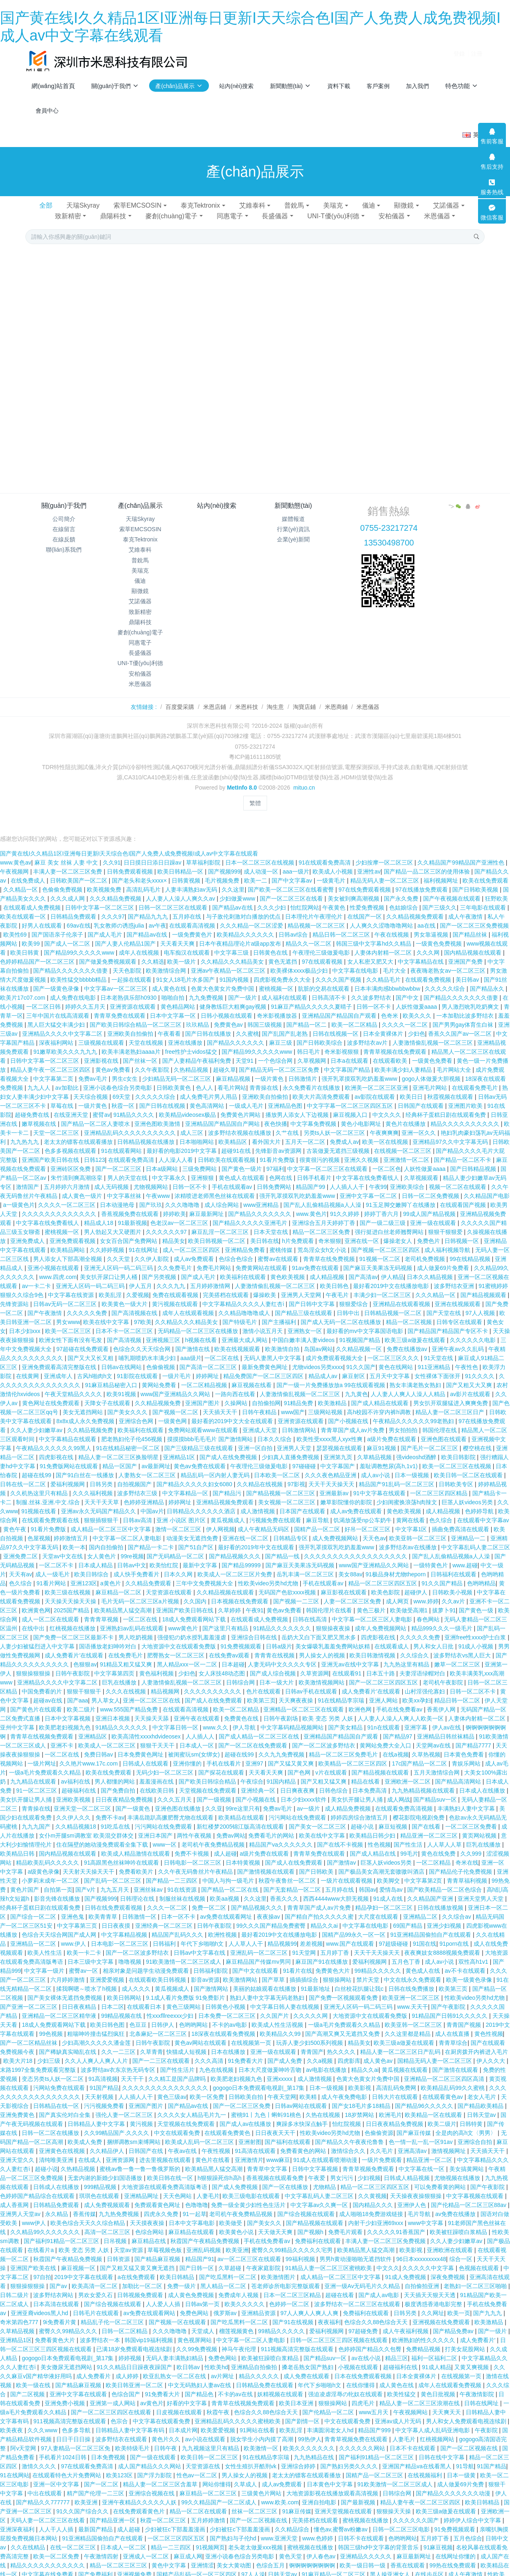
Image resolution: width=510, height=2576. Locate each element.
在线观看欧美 (391, 1049)
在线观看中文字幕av (483, 1508)
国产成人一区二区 (68, 932)
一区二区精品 (434, 1851)
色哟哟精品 (481, 1572)
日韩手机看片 (315, 1166)
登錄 (459, 60)
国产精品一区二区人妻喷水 (96, 1112)
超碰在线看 (340, 2283)
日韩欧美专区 (457, 1472)
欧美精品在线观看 (242, 1806)
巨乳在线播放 (120, 1671)
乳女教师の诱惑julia (120, 914)
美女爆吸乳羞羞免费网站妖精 (333, 1635)
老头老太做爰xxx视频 (256, 2536)
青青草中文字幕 (268, 2157)
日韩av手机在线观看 (312, 1680)
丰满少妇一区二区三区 (383, 1283)
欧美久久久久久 (245, 2292)
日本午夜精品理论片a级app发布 (240, 932)
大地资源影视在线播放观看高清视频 (333, 2482)
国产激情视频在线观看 (266, 1860)
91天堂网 (304, 1941)
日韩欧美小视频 (453, 1581)
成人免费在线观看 (307, 2364)
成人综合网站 (222, 1193)
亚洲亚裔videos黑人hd (40, 2301)
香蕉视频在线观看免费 (275, 2166)
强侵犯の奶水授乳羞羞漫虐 (192, 1626)
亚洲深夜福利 (18, 2518)
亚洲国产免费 (466, 950)
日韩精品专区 (291, 1526)
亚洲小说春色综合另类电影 (118, 1076)
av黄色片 (151, 2391)
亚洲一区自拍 (256, 1436)
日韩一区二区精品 (125, 2319)
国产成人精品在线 (373, 1842)
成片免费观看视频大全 (335, 1346)
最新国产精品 (96, 2518)
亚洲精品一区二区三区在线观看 (304, 1698)
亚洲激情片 (249, 2148)
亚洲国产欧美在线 (34, 2256)
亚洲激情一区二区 (407, 1148)
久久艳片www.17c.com (89, 1752)
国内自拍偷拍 (107, 1535)
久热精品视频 (192, 1058)
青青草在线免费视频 (329, 1247)
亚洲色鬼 (73, 1905)
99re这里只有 (243, 1797)
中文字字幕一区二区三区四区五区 (350, 1094)
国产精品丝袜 (471, 923)
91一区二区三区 (37, 1779)
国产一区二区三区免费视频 (474, 914)
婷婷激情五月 (72, 1526)
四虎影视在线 (57, 1445)
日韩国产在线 (147, 2139)
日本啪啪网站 (197, 1130)
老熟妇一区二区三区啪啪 (476, 2274)
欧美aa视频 (225, 1887)
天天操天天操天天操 (71, 1590)
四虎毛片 (363, 2391)
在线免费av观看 (230, 1644)
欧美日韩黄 (25, 941)
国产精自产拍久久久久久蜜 (320, 1905)
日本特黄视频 (244, 1851)
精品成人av (323, 1364)
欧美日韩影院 (459, 1445)
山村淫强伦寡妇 (426, 1680)
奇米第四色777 (20, 2310)
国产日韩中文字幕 (312, 1292)
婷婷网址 (208, 1364)
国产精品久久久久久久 (236, 1031)
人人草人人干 (247, 1932)
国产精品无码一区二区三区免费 (280, 1058)
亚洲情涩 (202, 2554)
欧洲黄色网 (36, 1599)
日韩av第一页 (203, 2292)
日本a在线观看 (350, 1049)
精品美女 (173, 1229)
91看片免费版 (278, 1148)
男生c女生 (125, 1067)
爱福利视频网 (68, 1472)
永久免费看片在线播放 (312, 1076)
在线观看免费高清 (132, 1148)
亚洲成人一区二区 (146, 2545)
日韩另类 (102, 1472)
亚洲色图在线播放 (178, 1797)
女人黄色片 (102, 1545)
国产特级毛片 (240, 1310)
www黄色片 (183, 1617)
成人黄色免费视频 (191, 2283)
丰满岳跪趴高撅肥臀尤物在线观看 (171, 1806)
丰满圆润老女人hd (331, 2418)
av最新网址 (155, 1454)
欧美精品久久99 (281, 2022)
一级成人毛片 (247, 1094)
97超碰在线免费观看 (83, 1337)
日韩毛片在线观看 (96, 2301)
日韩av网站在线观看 (302, 2094)
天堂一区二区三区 (57, 1121)
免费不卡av (110, 1806)
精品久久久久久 (260, 2364)
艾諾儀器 (446, 205)
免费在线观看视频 (176, 1283)
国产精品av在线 (233, 896)
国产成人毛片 (106, 923)
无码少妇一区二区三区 (165, 1761)
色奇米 (390, 1004)
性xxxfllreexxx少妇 (171, 2004)
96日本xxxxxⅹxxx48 (421, 2247)
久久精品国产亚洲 (431, 1887)
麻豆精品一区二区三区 (208, 2482)
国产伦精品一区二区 (329, 2400)
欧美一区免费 (208, 2085)
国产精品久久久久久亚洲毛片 (251, 1211)
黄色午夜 (15, 1517)
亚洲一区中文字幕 (57, 2473)
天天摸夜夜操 (148, 2211)
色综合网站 (150, 2220)
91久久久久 (480, 1364)
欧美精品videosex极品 (188, 1103)
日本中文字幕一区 (173, 1004)
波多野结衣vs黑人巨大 (462, 1644)
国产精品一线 (283, 1545)
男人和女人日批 (434, 1635)
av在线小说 (366, 2346)
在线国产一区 (365, 905)
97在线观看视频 (323, 950)
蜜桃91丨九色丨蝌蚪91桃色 (267, 2103)
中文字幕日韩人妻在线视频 (285, 1995)
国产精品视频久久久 (235, 1545)
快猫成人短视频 (187, 2040)
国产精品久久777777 (43, 2491)
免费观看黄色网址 (158, 2193)
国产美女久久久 (128, 1400)
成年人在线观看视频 (188, 1301)
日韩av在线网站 (122, 1355)
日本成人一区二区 (124, 2536)
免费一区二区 (210, 1896)
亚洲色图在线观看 (444, 1427)
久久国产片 (275, 2004)
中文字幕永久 (170, 1166)
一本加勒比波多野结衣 (465, 1004)
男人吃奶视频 (136, 1626)
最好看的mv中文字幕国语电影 (365, 1319)
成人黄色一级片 (83, 1184)
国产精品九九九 (149, 905)
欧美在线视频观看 (238, 1337)
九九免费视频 (207, 986)
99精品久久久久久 (378, 1959)
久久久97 (113, 905)
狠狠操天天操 (394, 2500)
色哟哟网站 (194, 2013)
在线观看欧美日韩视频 (158, 1968)
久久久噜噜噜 (183, 1193)
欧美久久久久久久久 (309, 2436)
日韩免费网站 (275, 1175)
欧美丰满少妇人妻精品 (403, 1058)
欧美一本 (74, 1535)
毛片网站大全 (455, 1058)
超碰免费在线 (33, 1103)
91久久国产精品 (443, 1572)
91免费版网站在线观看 (69, 1454)
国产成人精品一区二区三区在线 (260, 1725)
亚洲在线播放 (186, 1031)
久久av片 (454, 1590)
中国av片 (152, 1499)
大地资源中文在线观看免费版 (179, 1635)
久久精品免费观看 (149, 1572)
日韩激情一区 (140, 1905)
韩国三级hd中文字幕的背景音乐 (379, 2536)
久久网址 (432, 2301)
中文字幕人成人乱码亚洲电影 (433, 2418)
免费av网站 (230, 1824)
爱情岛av (391, 1878)
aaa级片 (190, 1346)
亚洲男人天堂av (21, 2202)
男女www (68, 1310)
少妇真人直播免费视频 (291, 1445)
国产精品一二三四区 (172, 1869)
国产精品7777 (474, 1734)
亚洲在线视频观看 (458, 1292)
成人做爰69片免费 (461, 2473)
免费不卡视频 (193, 1842)
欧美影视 (360, 2076)
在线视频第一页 (252, 2031)
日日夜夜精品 (80, 1995)
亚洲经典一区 (259, 1779)
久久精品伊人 (108, 2139)
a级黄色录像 (43, 1860)
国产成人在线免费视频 (228, 1445)
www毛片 (270, 2572)
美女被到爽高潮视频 (354, 887)
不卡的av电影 (230, 2013)
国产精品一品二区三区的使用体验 (427, 860)
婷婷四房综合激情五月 (360, 1806)
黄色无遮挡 (283, 950)
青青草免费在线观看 (120, 1004)
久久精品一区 (21, 878)
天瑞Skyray (83, 205)
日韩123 (94, 1148)
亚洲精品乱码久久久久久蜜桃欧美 (238, 2409)
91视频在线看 (39, 1499)
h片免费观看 (298, 1229)
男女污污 (342, 2166)
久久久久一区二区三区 (67, 1193)
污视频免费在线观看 (276, 1508)
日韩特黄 (472, 2112)
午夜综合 (251, 1770)
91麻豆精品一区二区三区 (334, 2563)
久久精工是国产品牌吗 (177, 2067)
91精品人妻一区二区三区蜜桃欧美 (329, 2256)
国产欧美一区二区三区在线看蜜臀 (291, 878)
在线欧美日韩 (158, 1779)
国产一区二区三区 (119, 1157)
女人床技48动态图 (223, 1662)
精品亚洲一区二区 (430, 2148)
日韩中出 (349, 1301)
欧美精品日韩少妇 (373, 1824)
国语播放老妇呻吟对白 (108, 1635)
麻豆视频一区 (79, 2256)
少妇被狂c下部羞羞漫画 (176, 2518)
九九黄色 (356, 1382)
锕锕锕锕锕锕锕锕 (313, 2554)
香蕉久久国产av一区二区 (460, 1022)
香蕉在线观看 (408, 2554)
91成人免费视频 (406, 2265)
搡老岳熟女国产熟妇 (308, 2355)
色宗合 (120, 2409)
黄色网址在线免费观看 (51, 1391)
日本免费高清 (370, 1779)
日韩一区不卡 (374, 995)
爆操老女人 (398, 1229)
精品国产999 (375, 2418)
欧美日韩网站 (125, 1986)
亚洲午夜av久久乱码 (458, 1337)
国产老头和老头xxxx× (140, 869)
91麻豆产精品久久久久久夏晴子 (312, 995)
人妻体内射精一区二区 (383, 941)
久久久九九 (171, 1274)
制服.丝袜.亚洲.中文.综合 (48, 1490)
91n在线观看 (384, 1716)
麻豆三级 (281, 1031)
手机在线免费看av (400, 1698)
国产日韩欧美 (317, 1860)
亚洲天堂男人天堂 (481, 1887)
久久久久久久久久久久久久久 (60, 1202)
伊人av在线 (447, 1716)
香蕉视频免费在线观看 (130, 1202)
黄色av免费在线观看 (200, 1454)
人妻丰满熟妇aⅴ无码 (192, 878)
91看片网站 (51, 1572)
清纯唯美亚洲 (57, 2148)
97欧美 (143, 1310)
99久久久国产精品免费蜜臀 (271, 1914)
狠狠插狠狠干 (102, 1508)
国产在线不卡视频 (341, 1833)
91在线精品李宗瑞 (342, 1689)
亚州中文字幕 (18, 1716)
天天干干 (133, 2067)
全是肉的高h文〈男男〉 (466, 2121)
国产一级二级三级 (383, 1211)
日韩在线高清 (310, 1608)
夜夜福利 (329, 2310)
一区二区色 (386, 1157)
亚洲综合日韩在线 (255, 1626)
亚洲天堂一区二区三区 (83, 1797)
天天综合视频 (91, 1085)
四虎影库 (349, 2049)
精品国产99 (311, 1175)
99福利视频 (301, 2247)
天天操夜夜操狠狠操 (416, 2184)
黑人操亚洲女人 (391, 2563)
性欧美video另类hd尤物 (269, 1572)
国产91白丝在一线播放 (85, 1463)
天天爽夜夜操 (297, 1689)
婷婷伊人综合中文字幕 (473, 2509)
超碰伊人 (416, 1581)
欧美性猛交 (402, 2382)
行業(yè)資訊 (293, 529)
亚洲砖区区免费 (71, 1157)
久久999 (471, 1842)
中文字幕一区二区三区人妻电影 (373, 1608)
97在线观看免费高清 (88, 2455)
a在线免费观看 (137, 2265)
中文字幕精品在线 (421, 950)
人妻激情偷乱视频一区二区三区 (433, 1031)
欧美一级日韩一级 (363, 2554)
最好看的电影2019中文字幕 (182, 1139)
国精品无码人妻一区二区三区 (435, 2049)
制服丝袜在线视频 (183, 1887)
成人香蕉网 (15, 2193)
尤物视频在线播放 (458, 2166)
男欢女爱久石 (96, 2283)
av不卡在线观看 (466, 1959)
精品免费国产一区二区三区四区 (264, 1364)
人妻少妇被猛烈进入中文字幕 (38, 1635)
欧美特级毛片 (133, 2436)
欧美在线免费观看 (485, 869)
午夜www (158, 1184)
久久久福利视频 (93, 1481)
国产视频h (311, 2220)
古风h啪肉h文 (95, 1364)
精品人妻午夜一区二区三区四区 (51, 1058)
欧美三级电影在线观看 (251, 2184)
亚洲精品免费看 (246, 1238)
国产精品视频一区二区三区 (281, 1481)
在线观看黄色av (443, 2085)
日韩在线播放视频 (441, 1896)
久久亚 (213, 1797)
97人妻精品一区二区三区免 (76, 2436)
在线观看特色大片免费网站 (67, 2464)
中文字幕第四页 (115, 1662)
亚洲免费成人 (28, 1229)
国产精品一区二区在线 (230, 1878)
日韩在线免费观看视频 (114, 1896)
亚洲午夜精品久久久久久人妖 (140, 2491)
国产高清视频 (125, 1328)
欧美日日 (412, 1085)
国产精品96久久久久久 (424, 2094)
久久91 (112, 851)
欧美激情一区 (262, 2436)
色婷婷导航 (480, 1499)
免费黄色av (229, 1013)
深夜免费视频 (449, 2265)
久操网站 (236, 1391)
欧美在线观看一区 (24, 905)
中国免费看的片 (42, 1680)
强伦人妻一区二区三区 (124, 2103)
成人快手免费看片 (137, 1563)
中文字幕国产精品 (348, 1058)
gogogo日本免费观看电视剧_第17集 (259, 2076)
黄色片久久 (167, 2427)
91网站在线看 (258, 2418)
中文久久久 (387, 1103)
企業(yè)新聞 (293, 539)
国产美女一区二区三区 (318, 1815)
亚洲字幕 (416, 1716)
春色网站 (429, 1608)
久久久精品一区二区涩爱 (252, 914)
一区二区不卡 (57, 1554)
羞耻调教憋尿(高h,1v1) (389, 1454)
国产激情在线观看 (456, 2058)
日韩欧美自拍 (247, 2085)
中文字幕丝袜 (125, 1184)
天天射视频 (100, 2085)
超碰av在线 (48, 1689)
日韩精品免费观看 (74, 905)
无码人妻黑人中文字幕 (273, 1346)
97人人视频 (480, 1301)
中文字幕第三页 (78, 1914)
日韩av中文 (131, 1554)
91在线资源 (182, 1878)
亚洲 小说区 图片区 (181, 1508)
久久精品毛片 (384, 968)
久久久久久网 (311, 2004)
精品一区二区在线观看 (199, 2500)
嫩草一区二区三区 (458, 1653)
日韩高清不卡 (330, 986)
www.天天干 (412, 1995)
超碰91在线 (236, 1139)
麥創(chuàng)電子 (171, 216)
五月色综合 (467, 2527)
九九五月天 (115, 1878)
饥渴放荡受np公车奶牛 (363, 1508)
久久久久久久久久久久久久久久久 (166, 2076)
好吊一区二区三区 (368, 1517)
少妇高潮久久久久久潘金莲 (97, 2031)
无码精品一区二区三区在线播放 (199, 1319)
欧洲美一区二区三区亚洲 (377, 1076)
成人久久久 (137, 1977)
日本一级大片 (277, 1671)
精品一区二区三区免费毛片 (344, 1743)
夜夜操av (269, 1905)
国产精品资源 (112, 2572)
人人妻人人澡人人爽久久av (181, 887)
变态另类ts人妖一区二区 (53, 2067)
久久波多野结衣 (372, 986)
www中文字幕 (426, 2211)
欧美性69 (15, 923)
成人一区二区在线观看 (51, 1608)
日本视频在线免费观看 (240, 1590)
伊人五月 (141, 1274)
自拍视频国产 (135, 1472)
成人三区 (192, 1121)
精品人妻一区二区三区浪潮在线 (420, 2391)
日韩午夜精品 (260, 1400)
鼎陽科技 (113, 216)
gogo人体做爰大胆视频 (432, 1067)
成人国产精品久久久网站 (150, 2455)
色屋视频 (38, 1526)
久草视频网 (312, 1049)
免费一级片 (182, 2274)
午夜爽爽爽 (384, 1121)
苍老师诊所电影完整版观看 (286, 2274)
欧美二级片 (82, 1698)
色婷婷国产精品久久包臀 (370, 2337)
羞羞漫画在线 (157, 1770)
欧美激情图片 (279, 2265)
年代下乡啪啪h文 (203, 1932)
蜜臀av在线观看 (279, 1247)
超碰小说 (363, 1815)
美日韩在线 (264, 1229)
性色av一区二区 (198, 2464)
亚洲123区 (83, 1572)
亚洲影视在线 (102, 1049)
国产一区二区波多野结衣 (324, 1734)
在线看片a (41, 2238)
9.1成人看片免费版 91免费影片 (186, 1986)
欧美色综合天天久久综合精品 (88, 2211)
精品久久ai (325, 1914)
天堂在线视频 (147, 1031)
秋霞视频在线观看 (451, 1085)
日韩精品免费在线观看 (265, 2373)
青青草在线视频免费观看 (42, 1725)
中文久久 (387, 2256)
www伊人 (34, 2211)
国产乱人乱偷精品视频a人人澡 (323, 1193)
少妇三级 (49, 2049)
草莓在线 (62, 1094)
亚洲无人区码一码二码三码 (119, 1256)
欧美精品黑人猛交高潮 (123, 1599)
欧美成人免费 (86, 2130)
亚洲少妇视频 (445, 1914)
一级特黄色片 (431, 1554)
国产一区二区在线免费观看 (253, 1734)
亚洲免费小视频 (65, 2391)
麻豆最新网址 (207, 1202)
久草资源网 (314, 1662)
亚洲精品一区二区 (34, 1932)
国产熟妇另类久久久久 (349, 2455)
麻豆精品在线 (149, 2229)
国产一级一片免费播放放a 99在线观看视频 (332, 1373)
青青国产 (312, 2040)
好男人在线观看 (42, 914)
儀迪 (368, 205)
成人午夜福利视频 (406, 2319)
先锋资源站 (15, 1292)
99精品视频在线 (122, 2004)
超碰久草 (224, 1058)
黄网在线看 (411, 1508)
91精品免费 (299, 1391)
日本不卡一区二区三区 (124, 1319)
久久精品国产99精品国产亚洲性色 (461, 851)
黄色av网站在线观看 (201, 2031)
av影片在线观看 (471, 1382)
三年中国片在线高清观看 (58, 1004)
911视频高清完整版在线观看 (298, 2337)
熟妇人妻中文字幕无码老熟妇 (268, 1986)
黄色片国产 (25, 1878)
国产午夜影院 (449, 1995)
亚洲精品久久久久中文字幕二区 (63, 1022)
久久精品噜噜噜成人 (245, 1301)
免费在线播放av (408, 1337)
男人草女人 (105, 1689)
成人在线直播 (453, 2022)
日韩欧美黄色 (174, 1076)
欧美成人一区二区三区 (107, 1734)
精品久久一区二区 (309, 932)
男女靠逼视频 (432, 923)
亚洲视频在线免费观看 (442, 2310)
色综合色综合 (237, 1247)
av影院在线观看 (376, 1085)
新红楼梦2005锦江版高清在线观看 (241, 1815)
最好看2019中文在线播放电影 (392, 1274)
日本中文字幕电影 (192, 2211)
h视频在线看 (202, 1328)
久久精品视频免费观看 (415, 905)
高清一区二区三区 (108, 2220)
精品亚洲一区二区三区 (429, 1824)
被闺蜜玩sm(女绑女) (194, 1743)
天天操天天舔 (152, 1707)
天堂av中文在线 (63, 1545)
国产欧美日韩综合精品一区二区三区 (136, 1013)
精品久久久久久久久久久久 (466, 1112)
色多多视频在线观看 (71, 1139)
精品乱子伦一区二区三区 (113, 2310)
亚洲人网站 (384, 1689)
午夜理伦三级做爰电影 (321, 941)
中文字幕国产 (338, 1454)
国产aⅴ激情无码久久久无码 (169, 2572)
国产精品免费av (454, 2319)
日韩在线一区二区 (24, 1472)
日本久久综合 (275, 1427)
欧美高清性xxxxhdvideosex (146, 1725)
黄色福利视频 (157, 1662)
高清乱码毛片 (144, 878)
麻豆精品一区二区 (119, 1581)
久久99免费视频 (197, 2337)
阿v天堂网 (24, 2436)
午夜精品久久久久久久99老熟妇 (414, 1409)
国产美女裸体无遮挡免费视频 (65, 1986)
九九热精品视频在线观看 (424, 1779)
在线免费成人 (29, 869)
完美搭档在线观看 (226, 1283)
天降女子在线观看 (108, 1391)
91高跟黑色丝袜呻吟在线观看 (122, 1851)
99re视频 (132, 1545)
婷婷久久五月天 (86, 995)
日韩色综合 (334, 1779)
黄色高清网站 (208, 1094)
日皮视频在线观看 (180, 2400)
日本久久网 (179, 1563)
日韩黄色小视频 (226, 1995)
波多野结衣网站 (54, 2283)
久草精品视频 (375, 1445)
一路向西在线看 (236, 1382)
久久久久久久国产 (416, 2509)
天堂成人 (203, 2319)
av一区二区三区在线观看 (250, 2247)
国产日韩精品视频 (474, 1157)
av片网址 (223, 2364)
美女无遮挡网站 (83, 1400)
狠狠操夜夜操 (334, 1617)
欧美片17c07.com (23, 986)
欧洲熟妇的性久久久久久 (424, 2328)
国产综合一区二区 (34, 1905)
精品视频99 (282, 1932)
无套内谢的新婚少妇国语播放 (106, 2166)
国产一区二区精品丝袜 (29, 2031)
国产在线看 (427, 1815)
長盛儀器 (275, 216)
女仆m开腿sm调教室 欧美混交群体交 (87, 1824)
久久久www (43, 2418)
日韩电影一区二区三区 (193, 1851)
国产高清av (363, 1265)
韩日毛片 (309, 1040)
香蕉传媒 (84, 2202)
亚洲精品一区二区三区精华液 (60, 2004)
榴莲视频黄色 (237, 2319)
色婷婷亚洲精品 (144, 1490)
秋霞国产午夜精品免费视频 (205, 2229)
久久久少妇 (272, 896)
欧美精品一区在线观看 (434, 2103)
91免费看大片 (246, 2049)
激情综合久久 (349, 2139)
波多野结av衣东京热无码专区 (119, 2058)
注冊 (477, 60)
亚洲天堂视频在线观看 (344, 2500)
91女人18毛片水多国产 (186, 968)
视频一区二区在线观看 (458, 1175)
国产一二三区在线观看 (161, 2049)
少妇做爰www (238, 887)
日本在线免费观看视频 (363, 2364)
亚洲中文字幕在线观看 (79, 2382)
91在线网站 (14, 2464)
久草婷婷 (230, 1599)
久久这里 (233, 878)
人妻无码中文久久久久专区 (283, 1653)
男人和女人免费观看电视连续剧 (467, 2409)
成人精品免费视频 (348, 1797)
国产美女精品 (346, 1716)
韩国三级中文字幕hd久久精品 (374, 932)
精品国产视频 (34, 2572)
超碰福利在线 (79, 1779)
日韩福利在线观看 (454, 1563)
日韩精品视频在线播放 (146, 1130)
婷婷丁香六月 (382, 1202)
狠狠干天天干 (158, 1734)
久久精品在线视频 (260, 1472)
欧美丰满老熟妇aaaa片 (132, 1040)
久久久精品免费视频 (116, 887)
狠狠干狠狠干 (85, 1680)
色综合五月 (271, 2554)
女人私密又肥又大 (371, 950)
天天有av (20, 1563)
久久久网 (429, 941)
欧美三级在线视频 (68, 1581)
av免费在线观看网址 (227, 1905)
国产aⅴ (59, 2274)
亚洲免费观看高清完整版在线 (60, 1355)
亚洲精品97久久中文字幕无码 (451, 1130)
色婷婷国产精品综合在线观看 (38, 2184)
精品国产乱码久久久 (178, 1923)
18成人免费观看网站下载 (194, 1608)
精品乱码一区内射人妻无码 (216, 1463)
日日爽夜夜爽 (298, 1779)
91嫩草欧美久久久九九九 (65, 1040)
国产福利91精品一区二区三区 (62, 2229)
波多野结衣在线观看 (122, 2427)
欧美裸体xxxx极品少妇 (299, 959)
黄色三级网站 (184, 1995)
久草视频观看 (422, 1166)
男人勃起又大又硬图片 (113, 1220)
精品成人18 (99, 1211)
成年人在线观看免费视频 (450, 2373)
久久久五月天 (175, 1788)
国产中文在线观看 (256, 1959)
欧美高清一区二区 (95, 2274)
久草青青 (151, 2040)
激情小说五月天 (263, 1319)
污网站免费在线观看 (59, 2076)
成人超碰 (225, 1842)
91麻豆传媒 (297, 2500)
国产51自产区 (196, 1535)
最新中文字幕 (201, 1554)
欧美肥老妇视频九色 (65, 1716)
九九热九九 (25, 1130)
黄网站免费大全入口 (386, 1734)
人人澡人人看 (177, 1148)
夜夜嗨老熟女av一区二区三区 (448, 959)
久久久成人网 (68, 887)
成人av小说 (376, 1463)
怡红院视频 (347, 2112)
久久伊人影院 (152, 1247)
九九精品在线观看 (34, 1770)
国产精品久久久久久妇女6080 (195, 1472)
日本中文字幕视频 (68, 1707)
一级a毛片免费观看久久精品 (46, 1761)
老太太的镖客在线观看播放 (79, 1130)
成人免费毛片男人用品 (209, 1085)
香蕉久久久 (285, 1887)
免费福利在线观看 (318, 2229)
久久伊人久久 (74, 1806)
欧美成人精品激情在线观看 (136, 1842)
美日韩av (468, 968)
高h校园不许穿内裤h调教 (379, 1400)
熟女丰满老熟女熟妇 (416, 1373)
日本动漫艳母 (118, 1193)
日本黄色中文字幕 (330, 2473)
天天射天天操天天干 (89, 1860)
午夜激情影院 (478, 2382)
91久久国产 (361, 1355)
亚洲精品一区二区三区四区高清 (445, 2067)
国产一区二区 (102, 2473)
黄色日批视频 (439, 2382)
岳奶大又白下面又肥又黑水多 (319, 1626)
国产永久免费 (402, 887)
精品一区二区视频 (409, 1310)
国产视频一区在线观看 (178, 2310)
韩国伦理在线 (440, 1418)
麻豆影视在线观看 (344, 1581)
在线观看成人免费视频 (32, 896)
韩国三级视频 (265, 1013)
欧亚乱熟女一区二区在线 (175, 2364)
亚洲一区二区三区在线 (152, 1689)
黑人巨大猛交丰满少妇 (56, 1013)
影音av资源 (205, 1968)
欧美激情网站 (241, 1968)
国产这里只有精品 (226, 1617)
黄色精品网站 (179, 995)
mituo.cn (304, 787)
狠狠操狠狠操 (34, 1662)
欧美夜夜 (12, 2418)
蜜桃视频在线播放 (366, 2509)
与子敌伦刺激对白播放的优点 (244, 905)
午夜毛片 (338, 1283)
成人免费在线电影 (73, 986)
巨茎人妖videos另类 (468, 1490)
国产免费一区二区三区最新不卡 (74, 1626)
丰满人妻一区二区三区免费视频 (386, 2229)
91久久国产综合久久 (83, 2500)
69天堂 (122, 1085)
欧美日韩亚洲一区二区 (135, 2373)
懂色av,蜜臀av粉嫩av (341, 2518)
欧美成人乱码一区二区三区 (200, 2130)
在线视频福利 (426, 2464)
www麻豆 (278, 2148)
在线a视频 (396, 1743)
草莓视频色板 (165, 2238)
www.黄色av (15, 851)
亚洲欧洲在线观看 (450, 2238)
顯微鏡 (404, 205)
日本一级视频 (412, 1463)
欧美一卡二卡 (85, 1941)
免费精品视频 (424, 2337)
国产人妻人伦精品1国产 (126, 932)
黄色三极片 (372, 1599)
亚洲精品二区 (421, 1905)
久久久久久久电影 (473, 1328)
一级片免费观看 (382, 2148)
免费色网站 (195, 2301)
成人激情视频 (258, 1499)
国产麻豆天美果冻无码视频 (378, 1256)
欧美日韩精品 (178, 2265)
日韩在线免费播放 (412, 1977)
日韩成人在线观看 (146, 1752)
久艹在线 (288, 1121)
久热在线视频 (324, 2103)
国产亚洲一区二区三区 (29, 1995)
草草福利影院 (204, 851)
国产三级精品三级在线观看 (199, 1436)
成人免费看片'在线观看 (75, 1644)
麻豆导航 (318, 1508)
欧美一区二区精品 (355, 1013)
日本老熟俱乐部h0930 (129, 986)
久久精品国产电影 (487, 1184)
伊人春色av (321, 2545)
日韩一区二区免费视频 (431, 1184)
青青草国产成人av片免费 (353, 1418)
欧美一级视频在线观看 (354, 2572)
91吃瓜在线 (116, 1815)
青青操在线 (264, 1076)
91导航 (465, 2455)
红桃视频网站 (438, 2427)
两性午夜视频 (195, 1824)
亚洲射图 (249, 2130)
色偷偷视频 (161, 1355)
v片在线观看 (332, 1761)
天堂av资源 (129, 2238)
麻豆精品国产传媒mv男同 (259, 1950)
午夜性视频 (217, 2139)
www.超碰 (464, 1554)
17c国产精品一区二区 (420, 1752)
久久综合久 (415, 1644)
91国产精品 (104, 2076)
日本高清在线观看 (57, 2292)
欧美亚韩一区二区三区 (418, 1526)
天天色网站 (178, 2184)
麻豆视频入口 (351, 1103)
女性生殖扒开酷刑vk (251, 2455)
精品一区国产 (120, 1454)
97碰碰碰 (304, 1454)
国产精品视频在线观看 (380, 1761)
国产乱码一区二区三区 (113, 1869)
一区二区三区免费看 (472, 1815)
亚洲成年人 (59, 1364)
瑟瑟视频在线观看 (340, 1436)
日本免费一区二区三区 (227, 2004)
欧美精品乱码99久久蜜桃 (453, 2076)
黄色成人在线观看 (242, 1166)
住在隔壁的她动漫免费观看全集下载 (103, 1833)
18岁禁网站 (360, 2103)
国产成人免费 (285, 2049)
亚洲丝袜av (149, 1878)
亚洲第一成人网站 (113, 2391)
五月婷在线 (187, 905)
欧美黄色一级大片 (125, 1292)
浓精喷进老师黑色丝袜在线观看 (215, 1184)
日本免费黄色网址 (141, 1743)
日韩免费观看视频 (130, 860)
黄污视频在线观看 (175, 1292)
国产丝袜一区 (141, 1049)
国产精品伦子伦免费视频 (461, 1860)
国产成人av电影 (379, 2283)
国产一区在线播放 (286, 2175)
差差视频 (311, 1932)
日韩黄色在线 (271, 941)
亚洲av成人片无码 (399, 2409)
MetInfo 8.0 (242, 787)
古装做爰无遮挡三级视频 (338, 1139)
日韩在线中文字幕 (442, 2445)
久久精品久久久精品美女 (233, 950)
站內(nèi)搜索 (216, 505)
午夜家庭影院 (264, 2256)
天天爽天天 (447, 2400)
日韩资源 (119, 2247)
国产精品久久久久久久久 (260, 1202)
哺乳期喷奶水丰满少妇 (147, 1346)
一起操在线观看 (132, 968)
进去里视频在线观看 (166, 2148)
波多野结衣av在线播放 (408, 1535)
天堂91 (245, 1049)
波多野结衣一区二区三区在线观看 (358, 2292)
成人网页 (398, 1590)
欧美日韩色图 (108, 2013)
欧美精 (308, 2085)
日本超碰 (233, 1653)
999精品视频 (101, 2175)
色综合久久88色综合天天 (376, 2310)
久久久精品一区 (436, 1283)
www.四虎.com (58, 1265)
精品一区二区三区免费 (321, 1220)
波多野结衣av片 (368, 1031)
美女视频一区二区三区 (287, 1490)
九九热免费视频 (120, 2202)
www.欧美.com (280, 2491)
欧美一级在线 (34, 2373)
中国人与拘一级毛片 (229, 1869)
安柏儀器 (392, 216)
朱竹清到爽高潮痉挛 (77, 1166)
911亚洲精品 (435, 1355)
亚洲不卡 (62, 1734)
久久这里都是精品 (408, 2022)
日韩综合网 (241, 1671)
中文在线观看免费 (178, 2121)
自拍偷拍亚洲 (423, 2274)
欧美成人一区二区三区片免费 (235, 1563)
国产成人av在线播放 (246, 2112)
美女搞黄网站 (467, 2157)
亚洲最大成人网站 (245, 1328)
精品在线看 (366, 1770)
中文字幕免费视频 (314, 1112)
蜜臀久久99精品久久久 (68, 2319)
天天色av (374, 1526)
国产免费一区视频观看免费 (344, 1986)
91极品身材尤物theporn (396, 1563)
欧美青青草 (103, 1905)
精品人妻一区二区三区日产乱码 (401, 2040)
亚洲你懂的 (188, 1752)
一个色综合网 (276, 1049)
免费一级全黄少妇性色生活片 (249, 2193)
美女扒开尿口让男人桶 (109, 1265)
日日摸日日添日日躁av (153, 851)
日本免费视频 (109, 2445)
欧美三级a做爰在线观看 (416, 1328)
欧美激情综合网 (167, 959)
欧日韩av (189, 2355)
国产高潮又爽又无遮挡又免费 (343, 2022)
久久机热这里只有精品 (39, 1481)
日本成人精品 (96, 1554)
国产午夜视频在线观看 (452, 887)
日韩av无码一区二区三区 (65, 1292)
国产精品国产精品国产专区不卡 (449, 1319)
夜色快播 (275, 1112)
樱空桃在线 (478, 1436)
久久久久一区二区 (405, 1013)
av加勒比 (67, 1076)
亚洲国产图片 (203, 1391)
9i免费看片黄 (60, 2310)
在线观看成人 (392, 1635)
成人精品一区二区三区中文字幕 (111, 1517)
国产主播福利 (280, 1310)
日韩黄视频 (187, 869)
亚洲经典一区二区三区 (164, 1914)
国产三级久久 (439, 896)
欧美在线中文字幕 (107, 1310)
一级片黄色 (270, 1067)
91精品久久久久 (134, 1103)
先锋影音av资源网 (279, 1139)
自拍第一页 (58, 1878)
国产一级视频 (215, 1788)
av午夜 (157, 914)
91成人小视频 (476, 1635)
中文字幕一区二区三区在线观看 (328, 1157)
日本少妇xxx (25, 1319)
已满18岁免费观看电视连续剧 (134, 2337)
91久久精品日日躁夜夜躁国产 (135, 2355)
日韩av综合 (294, 923)
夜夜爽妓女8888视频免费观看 (443, 1941)
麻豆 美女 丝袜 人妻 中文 (67, 851)
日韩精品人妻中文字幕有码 (130, 2418)
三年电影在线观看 (484, 896)
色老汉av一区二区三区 (180, 1211)
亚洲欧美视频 (74, 1788)
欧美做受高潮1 (409, 1599)
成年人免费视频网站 (381, 1617)
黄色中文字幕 (170, 2554)
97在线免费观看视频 (365, 878)
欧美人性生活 (45, 1941)
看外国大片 (267, 1130)
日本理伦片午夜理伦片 (314, 905)
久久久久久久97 (167, 1220)
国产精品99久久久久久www (80, 941)
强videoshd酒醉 (417, 1445)
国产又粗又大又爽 (470, 1373)
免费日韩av (99, 1743)
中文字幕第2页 (424, 1869)
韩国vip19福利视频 (149, 2328)
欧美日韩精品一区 (181, 860)
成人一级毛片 (53, 1563)
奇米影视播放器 (278, 1004)
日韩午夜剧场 (281, 1707)
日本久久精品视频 (430, 1265)
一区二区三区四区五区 (176, 2527)
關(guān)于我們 (63, 505)
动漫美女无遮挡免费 (193, 1526)
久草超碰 (230, 2256)
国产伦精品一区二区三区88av (469, 2193)
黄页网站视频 (480, 1824)
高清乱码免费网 (397, 2076)
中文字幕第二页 (54, 1067)
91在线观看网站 (122, 1139)
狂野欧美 (496, 887)
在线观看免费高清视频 (404, 1797)
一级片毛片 (177, 1364)
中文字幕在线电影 (356, 959)
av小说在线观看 (206, 2427)
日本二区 (112, 1995)
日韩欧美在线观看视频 (227, 1148)
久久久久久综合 (446, 977)
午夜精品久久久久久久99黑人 (54, 1436)
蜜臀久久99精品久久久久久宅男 (293, 2238)
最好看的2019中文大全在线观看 (232, 1409)
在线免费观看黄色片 (139, 2500)
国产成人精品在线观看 (380, 1391)
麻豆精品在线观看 (192, 2220)
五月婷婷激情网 (211, 1274)
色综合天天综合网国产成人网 (60, 1923)
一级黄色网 (173, 1409)
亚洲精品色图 (286, 1094)
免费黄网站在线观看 (262, 1256)
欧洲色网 (361, 1698)
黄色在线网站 (397, 1355)
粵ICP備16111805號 (255, 757)
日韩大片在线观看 (395, 2085)
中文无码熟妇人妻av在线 (200, 2373)
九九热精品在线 (314, 2445)
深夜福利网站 (57, 1031)
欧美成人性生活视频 (278, 2013)
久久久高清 (210, 2049)
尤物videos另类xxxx (317, 1355)
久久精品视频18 (76, 1815)
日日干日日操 (74, 2427)
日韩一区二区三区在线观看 (173, 896)
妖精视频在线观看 (281, 2382)
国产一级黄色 (134, 1797)
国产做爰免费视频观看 (108, 950)
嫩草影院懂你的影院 (347, 1490)
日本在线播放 (229, 2040)
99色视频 (51, 2022)
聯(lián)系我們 (64, 549)
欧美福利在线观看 (243, 1265)
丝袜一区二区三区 (255, 2500)
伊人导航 (245, 1716)
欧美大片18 (18, 2049)
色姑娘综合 (404, 896)
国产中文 (408, 986)
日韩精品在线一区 (57, 2094)
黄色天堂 (291, 2545)
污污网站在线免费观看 (298, 1806)
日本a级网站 (162, 1157)
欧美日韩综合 (92, 1563)
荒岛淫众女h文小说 (322, 1238)
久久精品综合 (293, 2518)
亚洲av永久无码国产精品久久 (99, 1499)
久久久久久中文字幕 (429, 2256)
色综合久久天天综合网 (142, 1337)
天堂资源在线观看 (169, 1581)
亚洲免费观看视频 (73, 1229)
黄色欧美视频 (288, 1265)
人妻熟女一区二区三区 (147, 1463)
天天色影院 (128, 959)
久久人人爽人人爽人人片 (97, 2049)
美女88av (350, 1563)
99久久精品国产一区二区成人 (219, 2491)
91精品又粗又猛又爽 (127, 1653)
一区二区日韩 (44, 995)
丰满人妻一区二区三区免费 (68, 860)
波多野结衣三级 (138, 1481)
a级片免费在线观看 (392, 1427)
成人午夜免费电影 (345, 2085)
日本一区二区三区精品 (292, 2283)
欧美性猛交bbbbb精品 (79, 968)
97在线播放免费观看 (422, 878)
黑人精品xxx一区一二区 (188, 1653)
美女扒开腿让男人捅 (26, 1788)
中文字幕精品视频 (125, 1923)
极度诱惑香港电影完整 (434, 2292)
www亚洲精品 (261, 1193)
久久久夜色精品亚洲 (331, 1463)
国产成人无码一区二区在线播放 (342, 1310)
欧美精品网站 (68, 1238)
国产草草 (274, 1968)
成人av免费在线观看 (357, 1499)
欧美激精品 (333, 1391)
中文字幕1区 (412, 1517)
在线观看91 (347, 1662)
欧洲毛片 (390, 2103)
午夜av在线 (183, 2139)
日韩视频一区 (462, 1229)
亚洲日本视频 (113, 1707)
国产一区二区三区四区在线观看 (112, 2400)
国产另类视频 (160, 1265)
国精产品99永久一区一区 (354, 1923)
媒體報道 (293, 519)
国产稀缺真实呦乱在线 (68, 2040)
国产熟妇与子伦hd (234, 2527)
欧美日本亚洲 (297, 2391)
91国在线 (425, 1932)
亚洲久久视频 (362, 1148)
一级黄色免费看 (433, 1049)
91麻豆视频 (438, 2536)
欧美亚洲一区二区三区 (411, 1986)
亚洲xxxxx (280, 2067)
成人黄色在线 (170, 977)
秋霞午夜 (218, 2400)
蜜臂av (101, 1103)
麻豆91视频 (382, 1436)
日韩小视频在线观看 (227, 1004)
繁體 (255, 803)
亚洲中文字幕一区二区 (369, 1184)
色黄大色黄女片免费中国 (223, 977)
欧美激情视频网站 (322, 1671)
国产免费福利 (96, 2563)
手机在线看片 (224, 1752)
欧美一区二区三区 (69, 1319)
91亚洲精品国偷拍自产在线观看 (431, 1923)
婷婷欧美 (174, 1202)
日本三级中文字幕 (91, 1950)
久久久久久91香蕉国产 (396, 2220)
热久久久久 (342, 2040)
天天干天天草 (102, 1490)
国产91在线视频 (293, 2310)
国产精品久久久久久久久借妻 (71, 959)
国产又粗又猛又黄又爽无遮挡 (138, 2256)
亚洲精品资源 (259, 2301)
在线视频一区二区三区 (403, 1139)
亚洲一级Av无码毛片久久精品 (362, 2274)
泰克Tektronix (200, 205)
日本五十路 (381, 1662)
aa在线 (427, 914)
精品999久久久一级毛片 (442, 1617)
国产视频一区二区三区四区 (386, 1238)
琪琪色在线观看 (100, 2184)
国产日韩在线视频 (163, 1094)
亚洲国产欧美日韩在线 (51, 1148)
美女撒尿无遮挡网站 (67, 2355)
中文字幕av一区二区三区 (116, 977)
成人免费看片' (478, 2328)
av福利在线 (76, 1770)
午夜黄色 (334, 896)
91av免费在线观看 (316, 1256)
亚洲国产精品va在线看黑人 (417, 2455)
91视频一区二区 (380, 1247)
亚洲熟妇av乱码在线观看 (132, 1617)
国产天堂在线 (444, 1301)
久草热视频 (426, 1743)
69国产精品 (408, 1914)
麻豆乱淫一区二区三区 (220, 1220)
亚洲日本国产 (156, 1824)
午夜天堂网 (281, 2085)
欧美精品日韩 (18, 1842)
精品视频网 (166, 1680)
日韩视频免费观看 (141, 2283)
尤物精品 (325, 2175)
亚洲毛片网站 (431, 1076)
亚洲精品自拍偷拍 (255, 2355)
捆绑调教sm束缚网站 (134, 2130)
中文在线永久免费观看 (413, 1968)
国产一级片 (243, 986)
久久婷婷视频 (108, 1238)
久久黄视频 (372, 2184)
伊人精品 (392, 1265)
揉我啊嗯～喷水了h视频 (87, 1977)
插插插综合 (305, 1968)
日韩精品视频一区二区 (393, 1301)
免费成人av (344, 1130)
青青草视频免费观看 (369, 2157)
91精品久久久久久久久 (283, 1617)
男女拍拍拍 (404, 1418)
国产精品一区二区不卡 (463, 1148)
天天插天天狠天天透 (430, 2283)
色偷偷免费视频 (63, 878)
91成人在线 (388, 1887)
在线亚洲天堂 (72, 1103)
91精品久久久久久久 (122, 1716)
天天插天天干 (221, 1400)
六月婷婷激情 (68, 1968)
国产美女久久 (265, 2211)
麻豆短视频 (394, 1815)
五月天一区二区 (306, 1130)
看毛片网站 (232, 1076)
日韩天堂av (482, 2103)
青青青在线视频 (275, 1644)
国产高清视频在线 (135, 1301)
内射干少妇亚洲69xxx (376, 2211)
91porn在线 (455, 1932)
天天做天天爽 (276, 2220)
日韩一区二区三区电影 (401, 2518)
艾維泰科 (252, 205)
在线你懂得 (361, 2373)
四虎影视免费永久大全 (283, 968)
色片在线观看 (264, 1680)
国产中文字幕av (293, 869)
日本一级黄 (462, 2464)
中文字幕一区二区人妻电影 (128, 1526)
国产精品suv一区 (435, 1788)
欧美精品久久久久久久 (246, 923)
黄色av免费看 (113, 1058)
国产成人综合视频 (273, 1662)
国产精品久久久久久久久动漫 (454, 2482)
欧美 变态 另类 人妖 (328, 1707)
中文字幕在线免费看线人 (368, 1166)
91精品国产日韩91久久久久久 (450, 2004)
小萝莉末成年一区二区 (51, 1869)
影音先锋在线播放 (58, 1887)
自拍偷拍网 (266, 1391)
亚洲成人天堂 (261, 1418)
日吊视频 (116, 2229)
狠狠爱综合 (354, 1292)
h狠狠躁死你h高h (220, 2166)
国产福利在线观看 (288, 2130)
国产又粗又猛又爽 (324, 1770)
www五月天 (374, 2400)
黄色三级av (171, 2085)
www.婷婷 (425, 1590)
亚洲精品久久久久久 (366, 2545)
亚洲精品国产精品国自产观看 (340, 1004)
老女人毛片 (482, 2085)
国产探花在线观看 (222, 1761)
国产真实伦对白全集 (65, 2103)
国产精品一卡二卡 (151, 1535)
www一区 (165, 1833)
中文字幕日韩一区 (176, 1716)
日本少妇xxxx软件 (304, 1788)
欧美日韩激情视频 (373, 1644)
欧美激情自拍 (283, 1337)
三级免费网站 (200, 1157)
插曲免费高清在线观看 (461, 1517)
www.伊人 (74, 1932)
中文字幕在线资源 (71, 1283)
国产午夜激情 (45, 1301)
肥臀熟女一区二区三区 (176, 1644)
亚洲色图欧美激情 (158, 1112)
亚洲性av (369, 860)
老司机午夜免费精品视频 (213, 1833)
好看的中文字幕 (188, 2391)
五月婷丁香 (335, 1941)
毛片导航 (420, 2202)
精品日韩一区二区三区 (342, 923)
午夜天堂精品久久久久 (74, 1382)
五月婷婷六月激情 (67, 1175)
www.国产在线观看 (351, 1932)
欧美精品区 (233, 1130)
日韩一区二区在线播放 (51, 2121)
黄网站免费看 (160, 1373)
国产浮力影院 (155, 2464)
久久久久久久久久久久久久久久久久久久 (356, 1545)
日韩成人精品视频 (407, 2166)
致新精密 (68, 216)
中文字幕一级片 (45, 1959)
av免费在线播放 (456, 2202)
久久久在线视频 (126, 1680)
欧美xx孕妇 (416, 1689)
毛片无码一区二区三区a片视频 (141, 1590)
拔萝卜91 (444, 1599)
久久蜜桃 (247, 1022)
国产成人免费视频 (235, 2175)
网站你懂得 (216, 2473)
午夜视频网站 (411, 2400)
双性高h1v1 (474, 1950)
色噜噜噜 (196, 2193)
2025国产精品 (72, 1599)
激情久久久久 (40, 2455)
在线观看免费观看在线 (51, 1508)
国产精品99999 (242, 1554)
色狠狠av (85, 1653)
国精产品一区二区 (318, 1517)
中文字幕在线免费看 (48, 2563)
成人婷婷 (128, 2364)
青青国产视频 (465, 2013)
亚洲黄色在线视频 (62, 2139)
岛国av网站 (318, 1337)
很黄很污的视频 (320, 1148)
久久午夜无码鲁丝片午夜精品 (196, 1860)
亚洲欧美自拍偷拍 (131, 1022)
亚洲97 (255, 1752)
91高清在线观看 (256, 2139)
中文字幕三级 (232, 941)
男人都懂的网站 (115, 1770)
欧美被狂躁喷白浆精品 (459, 2220)
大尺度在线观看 (379, 1905)
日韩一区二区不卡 (473, 1680)
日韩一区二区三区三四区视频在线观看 (339, 2328)
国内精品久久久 (373, 2193)
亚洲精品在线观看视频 (402, 1292)
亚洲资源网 (121, 2148)
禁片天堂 (368, 1968)
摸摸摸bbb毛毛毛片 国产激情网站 (210, 1427)
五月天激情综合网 (437, 1761)
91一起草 (194, 2202)
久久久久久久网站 (363, 2436)
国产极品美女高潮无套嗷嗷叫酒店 (382, 1860)
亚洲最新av (335, 1481)
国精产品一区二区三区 (375, 2464)
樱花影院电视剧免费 (419, 1806)
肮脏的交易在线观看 (324, 977)
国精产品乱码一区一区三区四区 (197, 2563)
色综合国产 (126, 2382)
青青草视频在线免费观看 (395, 1040)
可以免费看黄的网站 (440, 2175)
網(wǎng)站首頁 (53, 85)
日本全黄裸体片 (384, 1022)
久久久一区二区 (168, 1896)
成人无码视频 (112, 1175)
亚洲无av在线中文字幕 (351, 1653)
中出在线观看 (45, 2482)
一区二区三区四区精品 (439, 1481)
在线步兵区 (430, 2563)
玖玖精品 (198, 1013)
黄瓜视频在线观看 (405, 2058)
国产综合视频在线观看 (306, 2202)
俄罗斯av (225, 2301)
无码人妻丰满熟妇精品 (175, 2346)
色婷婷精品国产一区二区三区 (38, 950)
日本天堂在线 (272, 1220)
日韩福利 (165, 1932)
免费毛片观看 (346, 2220)
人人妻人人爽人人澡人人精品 (409, 1382)
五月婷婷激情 (209, 2509)
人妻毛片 (208, 2184)
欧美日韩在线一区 (171, 2166)
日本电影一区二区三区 (120, 1932)
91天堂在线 (439, 1346)
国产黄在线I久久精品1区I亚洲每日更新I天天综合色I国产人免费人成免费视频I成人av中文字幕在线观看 (129, 842)
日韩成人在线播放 (57, 2175)
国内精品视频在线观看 (473, 941)
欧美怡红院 (165, 1554)
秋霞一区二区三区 (164, 2509)
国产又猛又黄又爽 (291, 1752)
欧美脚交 (389, 1869)
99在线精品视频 (470, 1247)
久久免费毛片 (175, 1256)
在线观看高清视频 (193, 914)
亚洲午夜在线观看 (197, 1707)
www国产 (293, 1400)
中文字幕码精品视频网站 (293, 1716)
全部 (45, 205)
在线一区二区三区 (73, 2536)
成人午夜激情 (466, 905)
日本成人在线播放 (483, 1779)
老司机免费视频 (426, 1247)
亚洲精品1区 (180, 1445)
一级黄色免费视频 (439, 932)
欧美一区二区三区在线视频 (457, 1454)
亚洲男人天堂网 (302, 1283)
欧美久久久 (418, 1004)
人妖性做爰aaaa (417, 995)
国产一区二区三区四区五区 (384, 1671)
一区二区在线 (222, 1346)
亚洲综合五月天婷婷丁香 (324, 1211)
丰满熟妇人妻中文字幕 (466, 1797)
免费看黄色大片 (56, 2328)
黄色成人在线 (424, 1959)
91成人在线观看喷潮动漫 (325, 2148)
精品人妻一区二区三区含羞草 (161, 2473)
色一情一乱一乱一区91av (421, 2130)
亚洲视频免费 (135, 2563)
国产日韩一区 (197, 2256)
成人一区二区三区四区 (192, 1238)
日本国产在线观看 (303, 1499)
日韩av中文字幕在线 (200, 1941)
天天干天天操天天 (332, 1472)
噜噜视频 (130, 1950)
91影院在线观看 (138, 1364)
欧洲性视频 (223, 1923)
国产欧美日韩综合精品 (208, 1770)
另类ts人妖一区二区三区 (335, 1121)
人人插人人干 (348, 1175)
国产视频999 (224, 860)
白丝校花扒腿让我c (360, 1977)
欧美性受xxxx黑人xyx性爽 (330, 1427)
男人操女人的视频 (323, 1644)
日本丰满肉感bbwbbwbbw (388, 977)
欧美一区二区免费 (57, 2545)
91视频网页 (210, 2536)
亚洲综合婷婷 (299, 2455)
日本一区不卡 (179, 1905)
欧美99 (31, 932)
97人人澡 (253, 2563)
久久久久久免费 (88, 1301)
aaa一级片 (296, 860)
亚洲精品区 (93, 1725)
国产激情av (342, 1851)
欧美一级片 (182, 950)
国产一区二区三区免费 (242, 2094)
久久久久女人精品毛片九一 (192, 2103)
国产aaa (77, 1689)
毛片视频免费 (223, 869)
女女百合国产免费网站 (129, 1229)
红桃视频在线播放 (73, 1617)
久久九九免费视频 (282, 1743)
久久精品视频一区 (359, 1337)
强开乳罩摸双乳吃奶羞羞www (360, 1067)
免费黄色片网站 (241, 1103)
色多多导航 (77, 2418)
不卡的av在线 (236, 2382)
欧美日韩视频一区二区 (217, 1229)
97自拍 (42, 2265)
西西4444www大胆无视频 (336, 1887)
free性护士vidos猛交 (192, 1040)
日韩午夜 (166, 2436)
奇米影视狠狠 (342, 1040)
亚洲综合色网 (137, 1409)
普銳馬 (294, 205)
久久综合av (457, 1905)
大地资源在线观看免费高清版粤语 (165, 2175)
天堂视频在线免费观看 (208, 1779)
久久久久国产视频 (339, 968)
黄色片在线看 (213, 2148)
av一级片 (309, 1797)
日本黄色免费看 (464, 1743)
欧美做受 (231, 2211)
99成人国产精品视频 (430, 1202)
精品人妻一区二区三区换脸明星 (119, 1445)
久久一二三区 (119, 2040)
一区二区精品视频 (205, 1373)
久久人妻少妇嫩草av (37, 1418)
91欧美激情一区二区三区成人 (184, 1950)
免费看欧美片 (137, 1860)
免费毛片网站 (215, 1256)
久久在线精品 (29, 2536)
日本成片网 (183, 2418)
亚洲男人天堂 (295, 1436)
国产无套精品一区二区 (292, 1878)
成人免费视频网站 (336, 1526)
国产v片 (86, 1878)
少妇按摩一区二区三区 (385, 851)
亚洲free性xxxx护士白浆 (476, 1626)
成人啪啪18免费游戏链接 (371, 2202)
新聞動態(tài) (293, 505)
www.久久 (216, 1716)
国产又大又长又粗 (91, 1346)
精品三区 (396, 2346)
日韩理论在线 (138, 1887)
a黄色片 (111, 1572)
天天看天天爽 (178, 932)
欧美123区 (120, 2464)
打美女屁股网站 (466, 2337)
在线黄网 (28, 1364)
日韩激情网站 (300, 1418)
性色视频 (379, 1833)
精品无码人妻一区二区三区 (385, 869)
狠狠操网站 (338, 1968)
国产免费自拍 (119, 1779)
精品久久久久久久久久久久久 (48, 2554)
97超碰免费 (364, 2319)
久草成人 (246, 2473)
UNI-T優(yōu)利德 (333, 216)
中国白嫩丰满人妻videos (304, 1328)
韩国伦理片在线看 (330, 1599)
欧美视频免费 (105, 878)
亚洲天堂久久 (18, 2148)
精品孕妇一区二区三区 (384, 1896)
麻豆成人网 (188, 2545)
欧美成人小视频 (333, 860)
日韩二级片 (15, 2283)
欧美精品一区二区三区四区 (353, 1752)
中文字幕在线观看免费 (162, 2409)
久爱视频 (137, 1283)
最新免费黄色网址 (265, 1355)
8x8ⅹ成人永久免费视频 (86, 1409)
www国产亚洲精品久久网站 (176, 1382)
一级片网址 (41, 1752)
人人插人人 (201, 1725)
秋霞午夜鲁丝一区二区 (287, 1869)
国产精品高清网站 (459, 1770)
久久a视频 (321, 2049)
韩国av (367, 1878)
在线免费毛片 (126, 1644)
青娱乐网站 (467, 1752)
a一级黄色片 (19, 1193)
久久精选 (152, 950)
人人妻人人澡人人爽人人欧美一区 (401, 1707)
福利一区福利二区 (435, 2346)
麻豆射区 (354, 1364)
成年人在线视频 (140, 941)
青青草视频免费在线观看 (356, 2427)
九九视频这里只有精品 (211, 2436)
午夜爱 (317, 2166)
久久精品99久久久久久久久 (45, 2220)
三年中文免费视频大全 (205, 1572)
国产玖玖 (150, 1193)
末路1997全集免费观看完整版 (38, 2058)
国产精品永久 (488, 977)
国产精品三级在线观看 (304, 1301)
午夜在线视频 (392, 923)
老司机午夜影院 (444, 1671)
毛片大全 (395, 959)
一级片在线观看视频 (347, 1869)
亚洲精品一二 (469, 1526)
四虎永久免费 (162, 2202)
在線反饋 (63, 539)
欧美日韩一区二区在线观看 (469, 1463)
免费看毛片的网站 (272, 1824)
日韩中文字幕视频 (316, 2157)
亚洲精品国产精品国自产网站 (223, 1112)
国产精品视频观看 (484, 1283)
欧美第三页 (261, 1689)
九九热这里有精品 (407, 1653)
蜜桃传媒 (282, 1238)
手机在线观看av (233, 1175)
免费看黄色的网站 (304, 2139)
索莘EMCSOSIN (137, 205)
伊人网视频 (220, 1517)
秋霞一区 (123, 1094)
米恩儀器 (437, 216)
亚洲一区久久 (419, 1121)
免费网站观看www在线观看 (203, 1418)
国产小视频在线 (349, 1409)
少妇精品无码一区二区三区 (177, 1067)
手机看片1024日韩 (63, 2445)
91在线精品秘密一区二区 (128, 1436)
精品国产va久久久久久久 (281, 1833)
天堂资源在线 (204, 2455)
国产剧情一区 (303, 2409)
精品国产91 (200, 2247)
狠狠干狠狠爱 (446, 1220)
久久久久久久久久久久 (213, 1680)
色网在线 (281, 1166)
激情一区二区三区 (179, 1517)
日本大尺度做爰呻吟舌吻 (270, 2058)
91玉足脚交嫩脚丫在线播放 (401, 1193)
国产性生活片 (178, 2058)
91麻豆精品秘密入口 (111, 1373)
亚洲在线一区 (363, 1229)
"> (455, 506)
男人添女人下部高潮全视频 (68, 1247)
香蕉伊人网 (442, 1698)
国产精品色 (200, 2382)
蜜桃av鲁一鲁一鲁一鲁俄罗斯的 (141, 2157)
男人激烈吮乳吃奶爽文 (471, 995)
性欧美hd (216, 2355)
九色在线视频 (217, 2058)
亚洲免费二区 (21, 1545)
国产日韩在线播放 (209, 1022)
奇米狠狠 (329, 1229)
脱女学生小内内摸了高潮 (262, 2427)
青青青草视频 (102, 1608)
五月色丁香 (407, 1950)
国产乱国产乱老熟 (285, 1022)
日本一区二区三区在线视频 (260, 851)
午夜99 (378, 1175)
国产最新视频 (359, 2491)
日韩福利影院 (211, 1959)
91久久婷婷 (345, 1202)
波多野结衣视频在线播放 (240, 1121)
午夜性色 (467, 1355)
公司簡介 (63, 519)
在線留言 (63, 529)
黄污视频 (142, 2112)
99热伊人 (310, 2427)
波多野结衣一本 (101, 2328)
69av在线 (79, 914)
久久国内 (196, 1590)
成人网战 (398, 1788)
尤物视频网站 (152, 1175)
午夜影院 (487, 2418)
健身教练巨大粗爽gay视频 (233, 995)
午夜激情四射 (102, 2545)
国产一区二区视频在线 (469, 2436)
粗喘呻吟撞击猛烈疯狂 (96, 2022)
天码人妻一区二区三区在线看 (48, 2509)
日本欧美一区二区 (277, 1463)
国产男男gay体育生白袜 (464, 1013)
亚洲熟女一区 (306, 1319)
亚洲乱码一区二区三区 (259, 1941)
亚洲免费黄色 (18, 2103)
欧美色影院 (386, 1581)
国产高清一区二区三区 (208, 1355)
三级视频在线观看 (102, 1031)
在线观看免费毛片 (475, 1076)
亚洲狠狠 (203, 1166)
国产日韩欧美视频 (476, 878)
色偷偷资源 (379, 2121)
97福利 (275, 1157)
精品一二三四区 (172, 2536)
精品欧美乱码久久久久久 (48, 1851)
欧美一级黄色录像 (470, 1968)
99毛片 (409, 1842)
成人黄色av (378, 2049)
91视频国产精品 (360, 1328)
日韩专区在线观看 (460, 1310)
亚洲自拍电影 (320, 2491)
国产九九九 (488, 2301)
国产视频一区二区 (176, 1400)
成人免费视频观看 (107, 2193)
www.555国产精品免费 (129, 1698)
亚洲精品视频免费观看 (225, 1490)
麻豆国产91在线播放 (322, 1950)
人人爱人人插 (164, 2292)
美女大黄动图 (235, 2554)
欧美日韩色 (335, 1274)
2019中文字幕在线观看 (84, 2265)
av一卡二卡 (37, 1274)
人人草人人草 (445, 1833)
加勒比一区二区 (143, 2274)
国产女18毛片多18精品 (362, 2094)
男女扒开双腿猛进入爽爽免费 (451, 1391)
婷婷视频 (130, 2346)
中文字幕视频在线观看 (475, 2184)
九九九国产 (37, 1815)
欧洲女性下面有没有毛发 (71, 1328)
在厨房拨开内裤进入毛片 (476, 2040)
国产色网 (300, 1761)
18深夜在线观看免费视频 (223, 2022)
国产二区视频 (28, 2382)
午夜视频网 (15, 860)
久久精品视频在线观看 (226, 1581)
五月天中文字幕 (390, 1364)
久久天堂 (119, 1247)
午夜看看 (170, 1022)
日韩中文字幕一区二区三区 (100, 896)
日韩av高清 (138, 1508)
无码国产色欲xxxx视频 (287, 1581)
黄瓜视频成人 (229, 1508)
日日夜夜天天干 (276, 2121)
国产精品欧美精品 (481, 2094)
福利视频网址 (442, 869)
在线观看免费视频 (429, 968)
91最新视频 (132, 1211)
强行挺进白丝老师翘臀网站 (390, 1220)
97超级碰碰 (394, 1932)
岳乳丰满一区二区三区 (306, 1563)
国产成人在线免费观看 (214, 1689)
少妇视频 (369, 2166)
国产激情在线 (193, 1337)
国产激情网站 (212, 1977)
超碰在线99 (37, 1463)
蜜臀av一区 (84, 1959)
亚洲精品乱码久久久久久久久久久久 (130, 1121)
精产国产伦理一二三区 (96, 2482)
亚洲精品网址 (142, 2184)
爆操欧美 (265, 1283)
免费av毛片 (93, 1067)
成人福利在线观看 (285, 986)
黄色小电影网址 (362, 1112)
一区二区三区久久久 (394, 1346)
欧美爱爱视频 (219, 2418)
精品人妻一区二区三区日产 (450, 1400)
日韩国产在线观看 (421, 1094)
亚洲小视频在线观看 (54, 1256)
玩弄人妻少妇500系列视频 (310, 2031)
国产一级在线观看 (153, 2445)
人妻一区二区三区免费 (353, 1590)
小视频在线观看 (359, 2355)
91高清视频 (103, 2067)
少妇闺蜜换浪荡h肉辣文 (407, 1490)
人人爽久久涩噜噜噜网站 (382, 914)
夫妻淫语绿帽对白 (423, 1662)
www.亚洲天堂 (280, 2527)
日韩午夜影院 (73, 1662)
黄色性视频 (488, 2022)
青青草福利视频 (468, 1869)
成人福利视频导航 (448, 1238)
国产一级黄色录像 (57, 977)
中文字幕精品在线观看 (68, 1427)
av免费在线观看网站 (150, 2301)
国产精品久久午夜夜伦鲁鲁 (350, 2130)
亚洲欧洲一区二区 (408, 1770)
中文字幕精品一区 (186, 1481)
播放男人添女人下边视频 (297, 1103)
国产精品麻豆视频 (158, 2247)
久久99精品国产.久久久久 (117, 2121)
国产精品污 (228, 1481)
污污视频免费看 (105, 2094)
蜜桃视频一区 (277, 977)
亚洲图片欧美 (466, 1094)
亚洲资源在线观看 (133, 995)
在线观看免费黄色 (228, 2121)
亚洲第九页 (339, 1445)
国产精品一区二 (307, 1013)
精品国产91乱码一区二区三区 (397, 1472)
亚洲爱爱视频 (108, 1968)
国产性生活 (409, 1833)
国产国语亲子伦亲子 (58, 923)
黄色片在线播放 (406, 1112)
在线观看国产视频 (463, 1193)
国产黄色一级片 (242, 1157)
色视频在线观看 (480, 2256)
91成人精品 (436, 2355)
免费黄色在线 (242, 1707)
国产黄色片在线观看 (36, 1698)
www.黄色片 (311, 1202)
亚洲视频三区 (164, 1328)
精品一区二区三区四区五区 (383, 1572)
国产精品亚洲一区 (113, 2509)
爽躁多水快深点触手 (302, 2112)
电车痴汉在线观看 (187, 941)
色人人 (205, 1076)
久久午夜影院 (153, 1058)
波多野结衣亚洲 (455, 1274)
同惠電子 (230, 216)
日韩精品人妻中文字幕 (97, 2112)
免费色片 (429, 1229)
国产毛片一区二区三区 (430, 1436)
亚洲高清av (413, 2139)
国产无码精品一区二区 (176, 1545)
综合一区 (461, 2247)
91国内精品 (282, 1770)
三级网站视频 (326, 1400)
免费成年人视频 (239, 2283)
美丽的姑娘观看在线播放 (265, 1977)
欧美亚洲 (237, 2238)
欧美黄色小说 (237, 2220)
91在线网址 (144, 1238)
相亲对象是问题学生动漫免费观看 (146, 1959)
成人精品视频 (328, 1265)
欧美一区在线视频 (386, 1130)
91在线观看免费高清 (325, 851)
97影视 (297, 1472)
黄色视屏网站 (195, 2328)
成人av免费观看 (195, 1247)
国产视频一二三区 (297, 1590)
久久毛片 (382, 2139)
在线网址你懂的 (456, 2545)
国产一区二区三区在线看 (292, 887)
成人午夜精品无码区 (264, 1517)
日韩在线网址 (482, 2391)
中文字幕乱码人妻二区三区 (475, 1535)
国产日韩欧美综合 (320, 1031)
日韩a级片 (279, 1635)
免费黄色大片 (333, 1959)
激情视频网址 (449, 2139)
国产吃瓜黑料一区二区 (228, 2265)
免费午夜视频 (73, 2572)
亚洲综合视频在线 (152, 2482)
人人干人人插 (57, 2518)
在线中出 (34, 1617)
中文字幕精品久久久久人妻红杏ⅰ (244, 1292)
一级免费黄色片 (193, 923)
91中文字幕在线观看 (380, 1481)
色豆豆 (138, 2013)
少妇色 (416, 1022)
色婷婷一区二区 (290, 2292)
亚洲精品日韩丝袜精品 (446, 1725)
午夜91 (255, 1599)
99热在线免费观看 (453, 2554)
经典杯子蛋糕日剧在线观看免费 (446, 1103)
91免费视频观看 (241, 1635)
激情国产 (28, 1175)
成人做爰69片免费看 (444, 1256)
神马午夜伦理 (240, 2337)
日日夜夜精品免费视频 (124, 1788)
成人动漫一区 (262, 860)
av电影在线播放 (327, 2058)
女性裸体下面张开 (438, 1364)
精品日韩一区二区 (458, 1689)
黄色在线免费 (439, 1842)
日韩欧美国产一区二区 (79, 869)
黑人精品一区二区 (224, 2274)
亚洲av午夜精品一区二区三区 (229, 959)
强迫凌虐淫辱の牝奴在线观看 (346, 2382)
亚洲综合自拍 (476, 2130)
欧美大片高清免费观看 (321, 1085)
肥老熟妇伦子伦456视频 (132, 1427)
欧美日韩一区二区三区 (210, 2445)
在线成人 (90, 2148)
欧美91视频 (122, 1382)
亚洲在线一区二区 (246, 1526)
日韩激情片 (303, 1067)
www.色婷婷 (318, 2527)
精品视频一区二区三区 (317, 914)
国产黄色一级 (477, 1599)
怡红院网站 (304, 896)
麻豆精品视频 (234, 1067)
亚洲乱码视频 (204, 2238)
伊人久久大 (491, 2049)
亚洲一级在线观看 (434, 1211)
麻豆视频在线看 (252, 1373)
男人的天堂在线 (128, 1166)
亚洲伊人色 (412, 2193)
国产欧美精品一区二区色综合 (445, 1878)
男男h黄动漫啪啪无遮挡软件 (356, 2247)
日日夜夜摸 (117, 1914)
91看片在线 (298, 1959)
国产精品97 (398, 1725)
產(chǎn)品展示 (140, 505)
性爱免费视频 (368, 896)
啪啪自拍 (173, 986)
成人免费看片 (94, 2364)
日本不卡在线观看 (413, 2436)
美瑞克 (333, 205)
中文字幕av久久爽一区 (320, 2193)
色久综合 (441, 1508)
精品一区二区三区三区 (119, 2554)
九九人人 (39, 1076)
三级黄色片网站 (262, 2482)
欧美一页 (458, 2301)
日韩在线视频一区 (336, 1022)
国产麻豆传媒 (415, 2121)
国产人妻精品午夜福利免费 (197, 1049)
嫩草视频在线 (40, 1112)
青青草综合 (453, 2031)
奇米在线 (467, 1851)
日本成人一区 (197, 1734)
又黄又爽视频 (472, 2355)
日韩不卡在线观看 (361, 2527)
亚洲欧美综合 (408, 1175)
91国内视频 (235, 968)
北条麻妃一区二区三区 (158, 2022)
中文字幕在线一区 (422, 2157)
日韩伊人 (163, 2013)
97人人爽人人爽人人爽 (310, 2301)
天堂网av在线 (434, 1734)
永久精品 (57, 2202)
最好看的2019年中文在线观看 (256, 1535)
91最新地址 (316, 1977)
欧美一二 (256, 869)
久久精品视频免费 (158, 1391)
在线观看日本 (145, 1995)
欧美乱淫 (111, 1283)
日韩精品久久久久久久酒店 (202, 1499)
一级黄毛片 (332, 869)
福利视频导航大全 (231, 2572)
